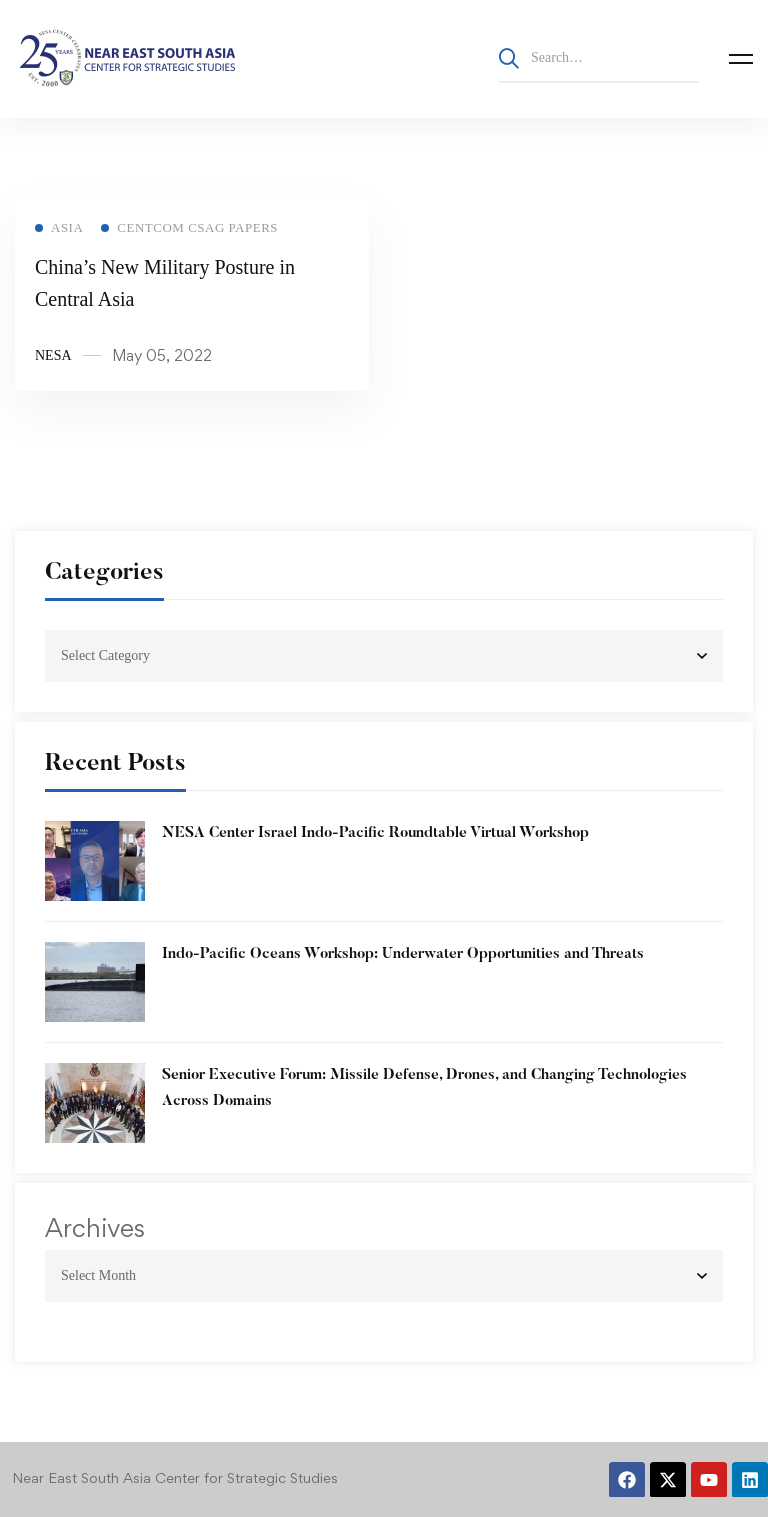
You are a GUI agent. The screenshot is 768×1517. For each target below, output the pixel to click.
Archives (95, 1228)
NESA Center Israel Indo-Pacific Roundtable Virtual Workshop (375, 833)
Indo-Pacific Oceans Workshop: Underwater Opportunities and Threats (403, 954)
